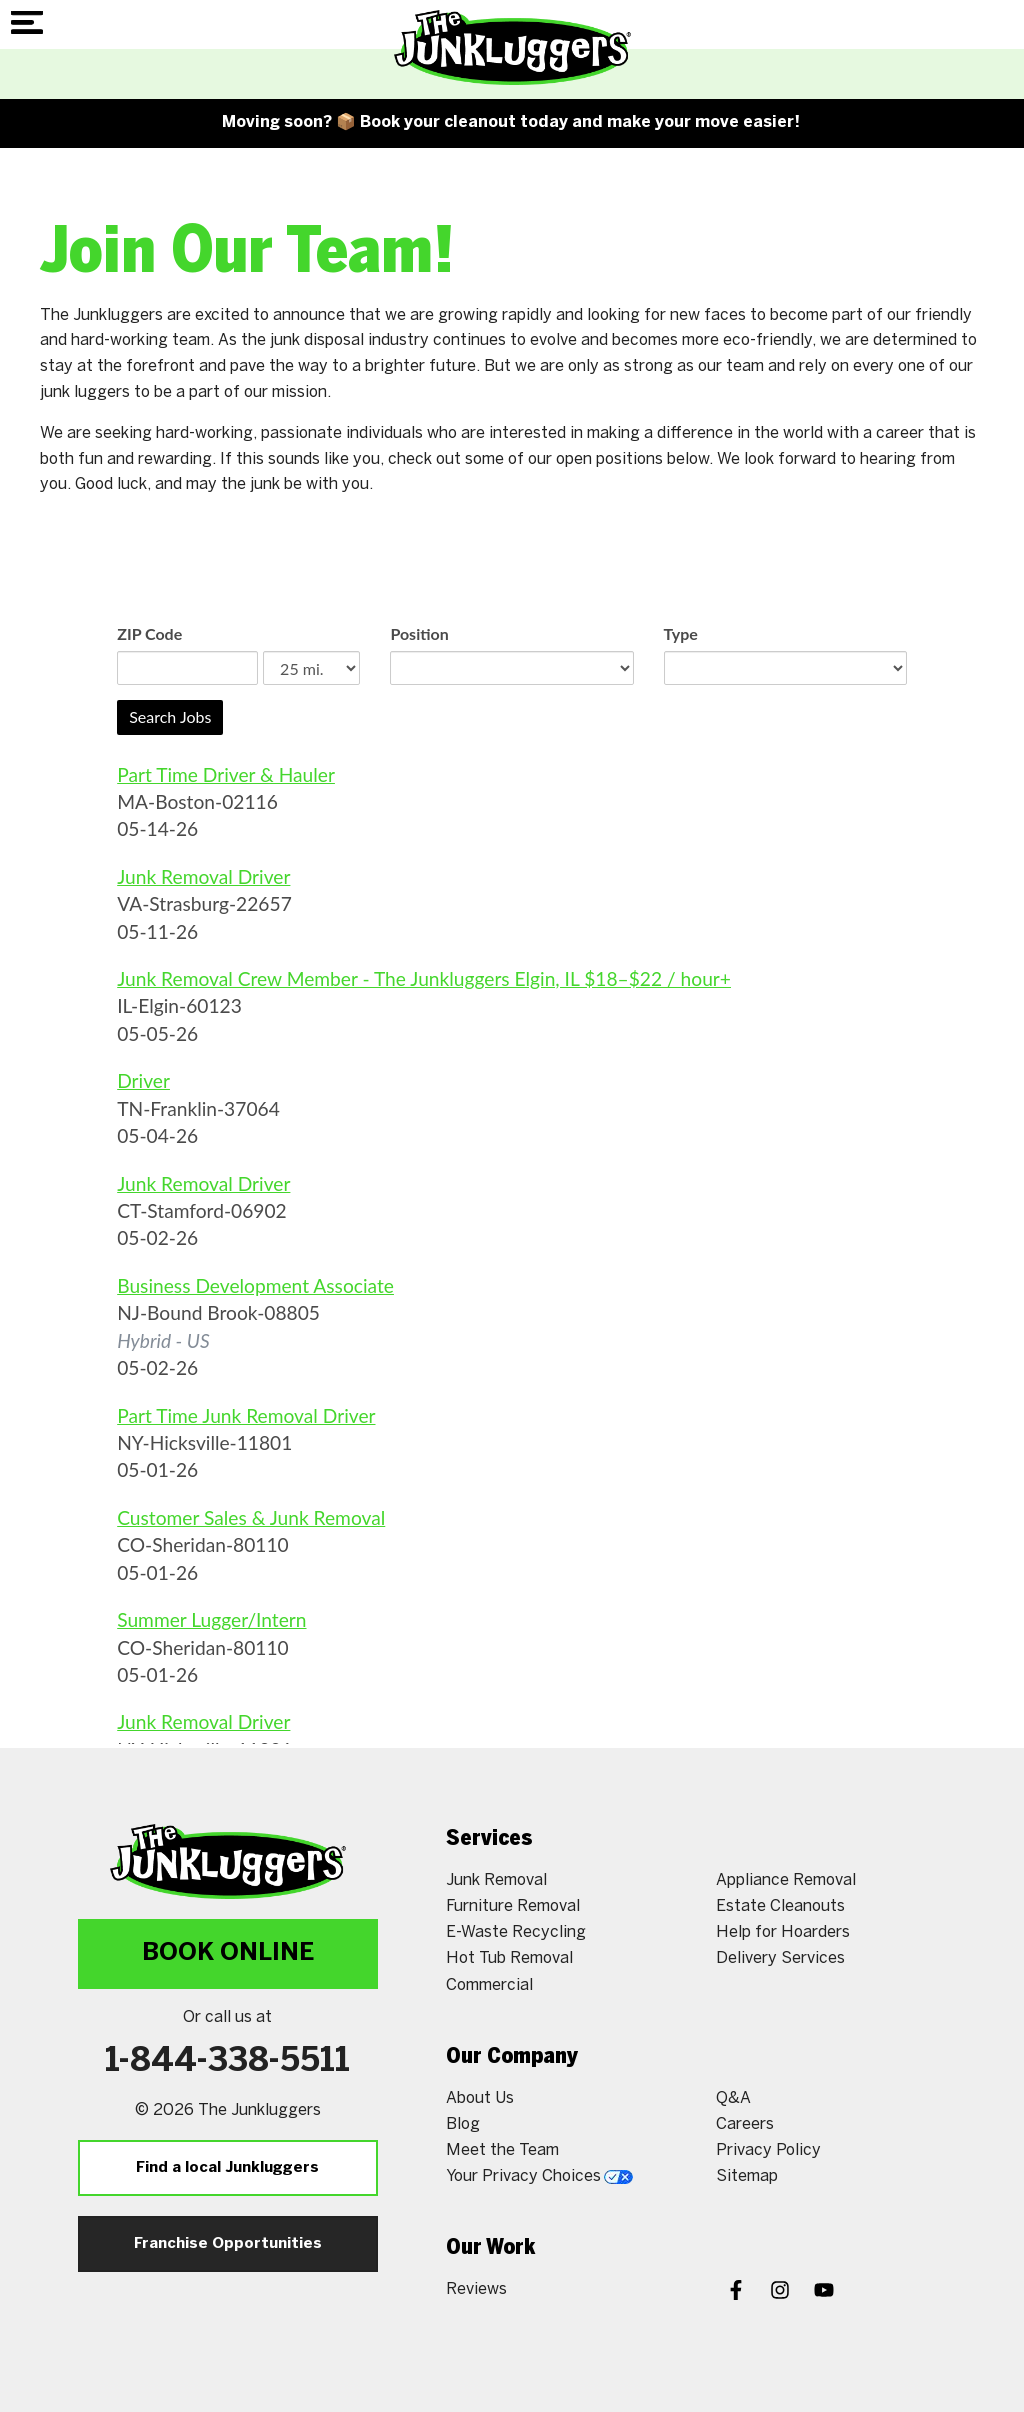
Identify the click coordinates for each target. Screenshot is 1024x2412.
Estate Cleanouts (780, 1906)
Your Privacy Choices (539, 2176)
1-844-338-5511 (227, 2062)
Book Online (228, 1953)
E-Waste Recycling (516, 1932)
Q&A (733, 2098)
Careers (745, 2124)
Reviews (476, 2289)
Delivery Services (780, 1958)
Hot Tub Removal (509, 1958)
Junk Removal (496, 1880)
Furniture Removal (513, 1906)
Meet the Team (502, 2150)
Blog (463, 2124)
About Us (480, 2098)
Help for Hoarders (783, 1932)
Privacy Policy (768, 2150)
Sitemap (747, 2176)
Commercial (489, 1985)
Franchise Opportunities (228, 2244)
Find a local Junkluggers (227, 2168)
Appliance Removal (786, 1880)
